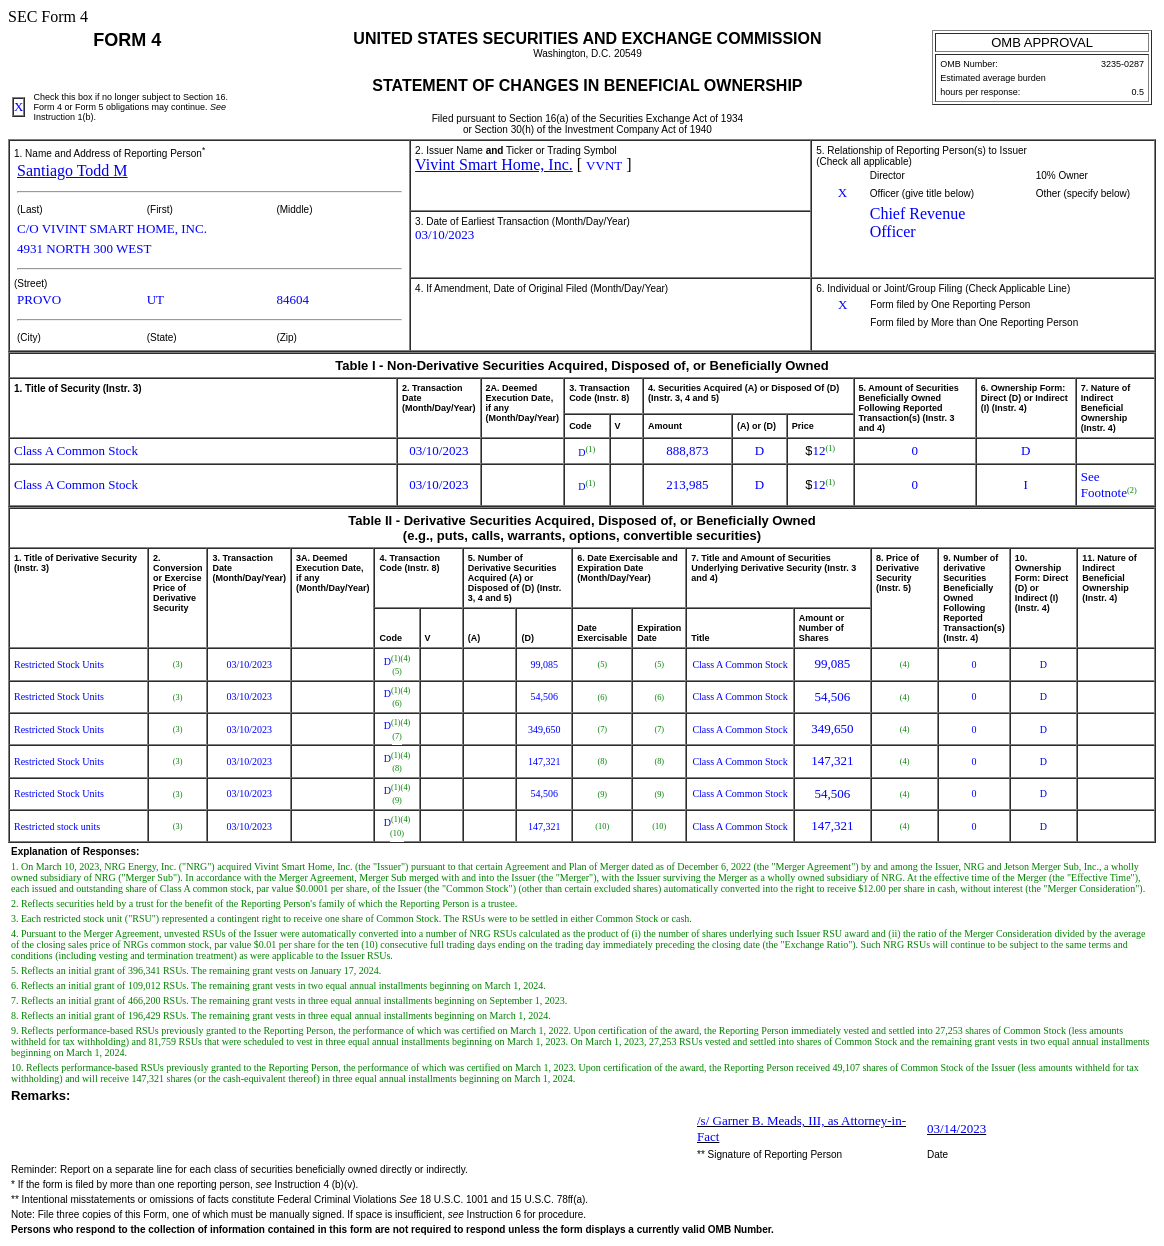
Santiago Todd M (72, 170)
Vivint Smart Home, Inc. (494, 164)
